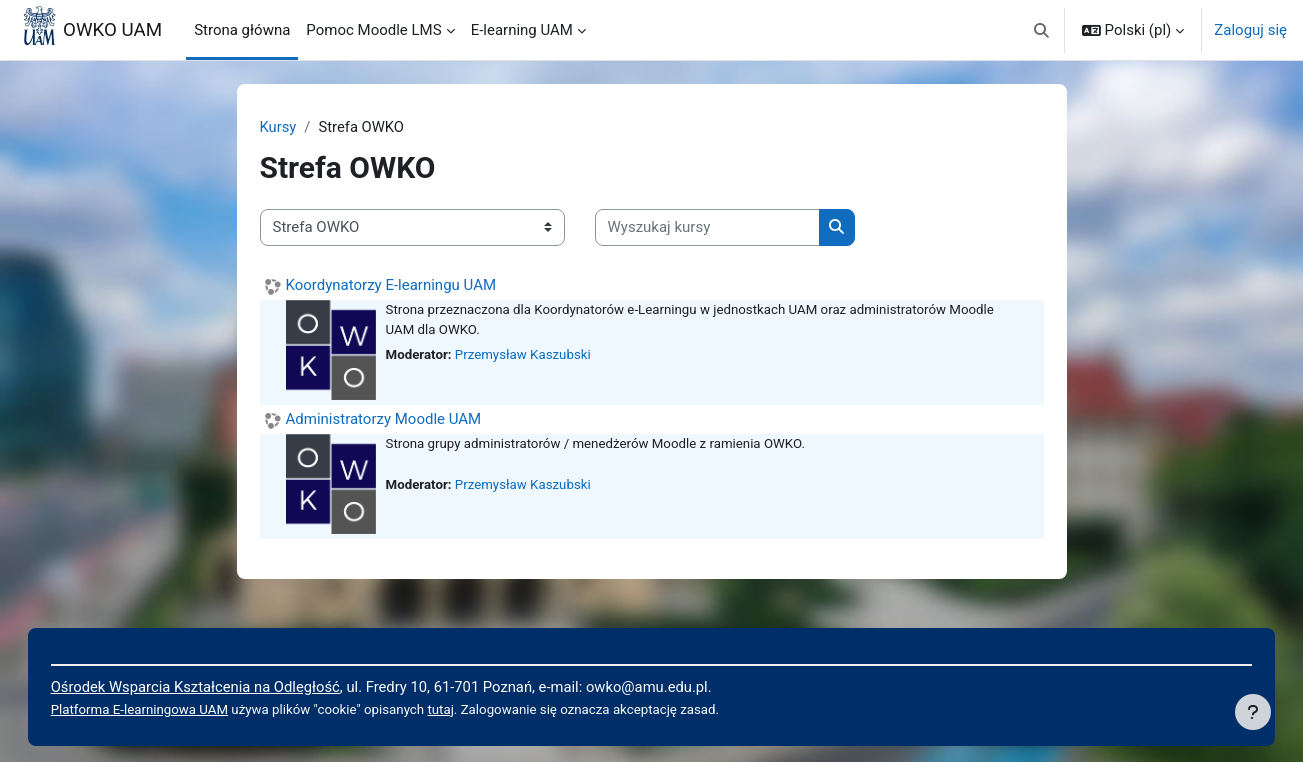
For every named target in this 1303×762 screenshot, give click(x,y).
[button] (1041, 30)
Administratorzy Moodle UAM (384, 419)
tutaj (467, 709)
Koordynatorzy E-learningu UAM (391, 285)
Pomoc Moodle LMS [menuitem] (373, 30)
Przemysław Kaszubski (525, 356)
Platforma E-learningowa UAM (161, 709)
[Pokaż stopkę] (1253, 712)
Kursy (278, 127)
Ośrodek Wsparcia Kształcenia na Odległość (218, 686)
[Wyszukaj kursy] (707, 228)
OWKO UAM (112, 30)
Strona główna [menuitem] (242, 30)
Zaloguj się (1250, 30)
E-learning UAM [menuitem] (522, 30)
